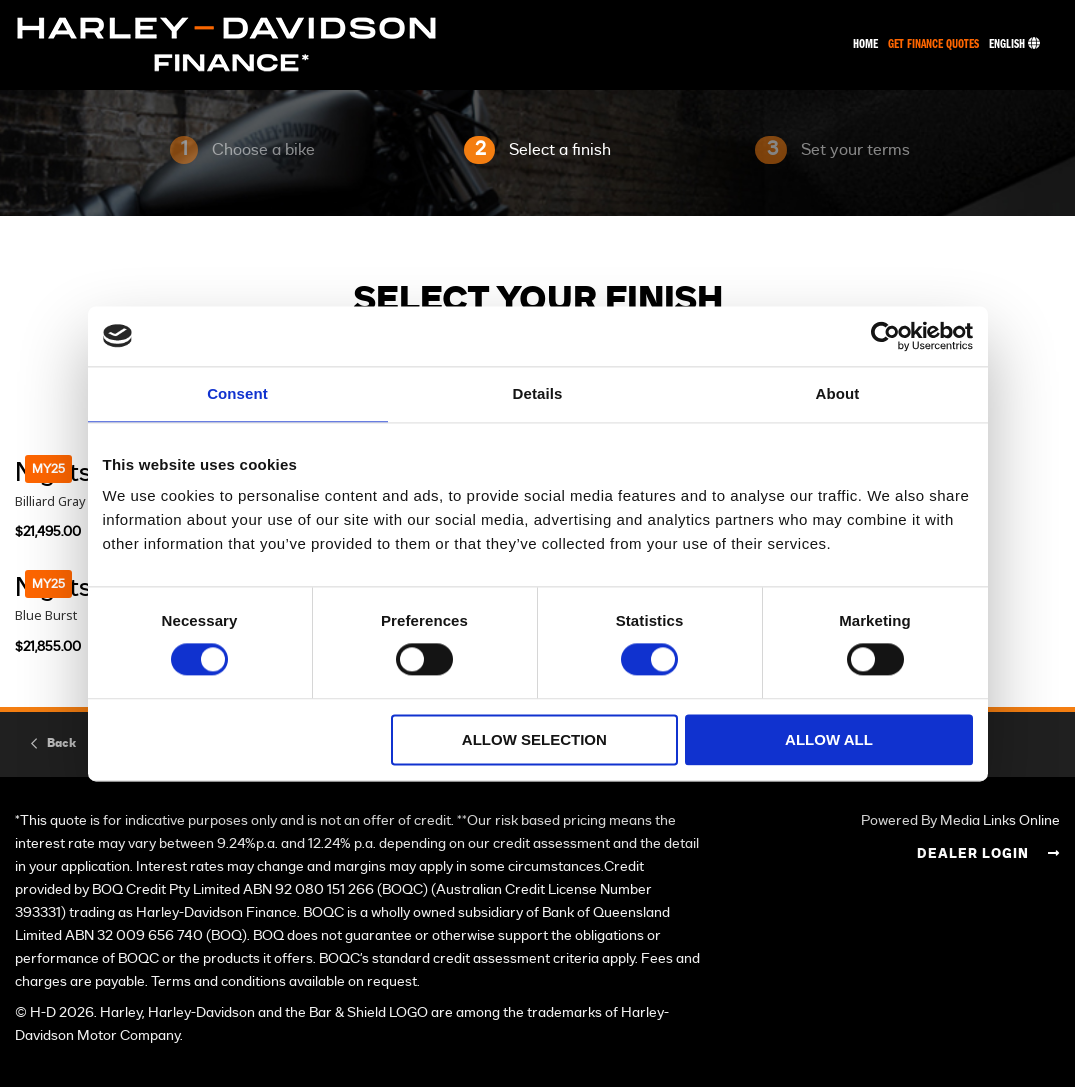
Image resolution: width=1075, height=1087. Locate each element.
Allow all (829, 739)
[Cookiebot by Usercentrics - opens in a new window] (885, 336)
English (1014, 44)
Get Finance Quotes (933, 44)
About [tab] (838, 393)
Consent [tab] (237, 393)
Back (61, 743)
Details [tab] (538, 393)
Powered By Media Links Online (960, 820)
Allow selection (534, 739)
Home (865, 44)
